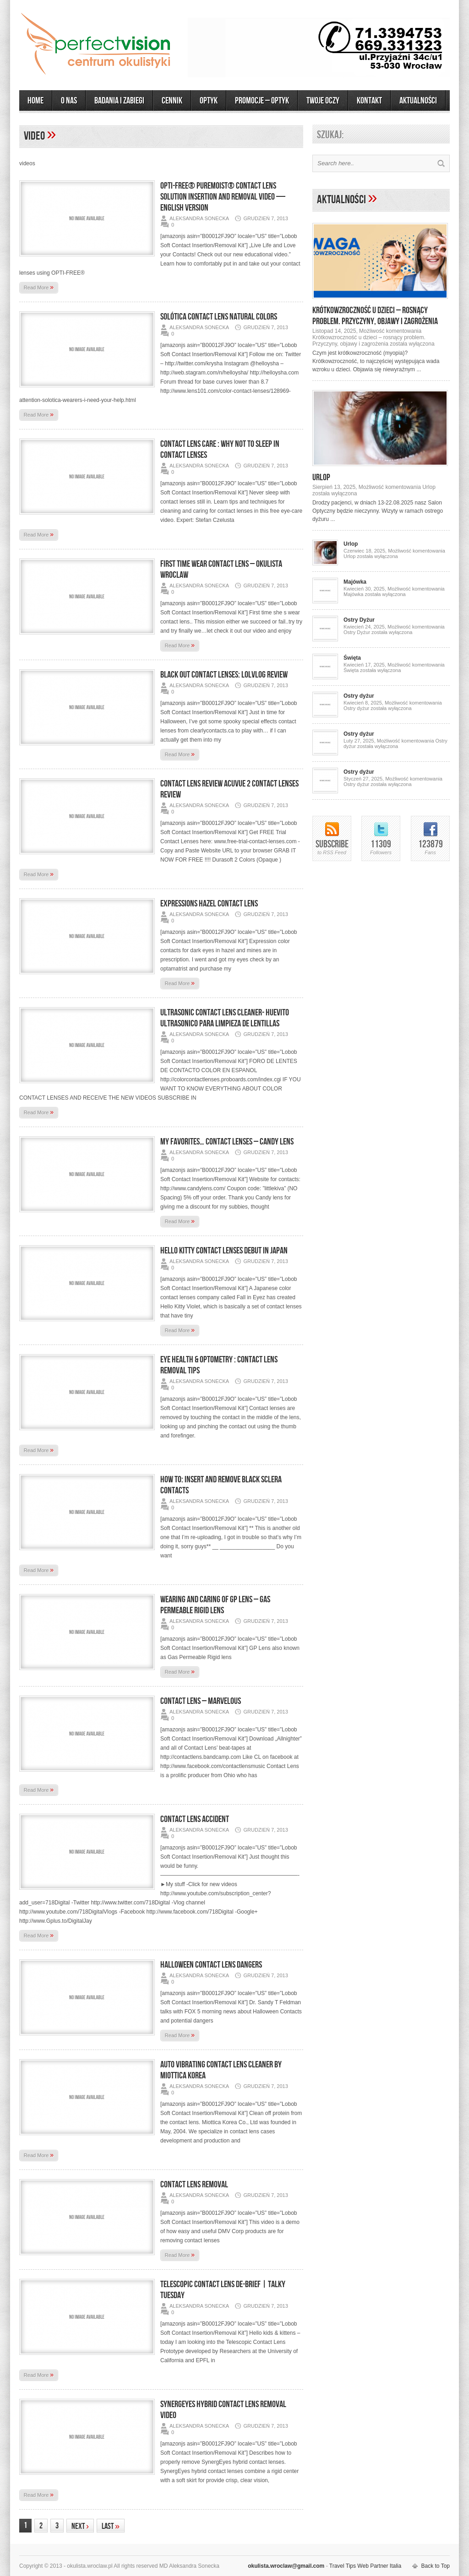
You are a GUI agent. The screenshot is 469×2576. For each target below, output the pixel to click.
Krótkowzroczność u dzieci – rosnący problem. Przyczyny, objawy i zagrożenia (375, 316)
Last (111, 2526)
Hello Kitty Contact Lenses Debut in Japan (224, 1250)
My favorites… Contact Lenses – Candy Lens (227, 1141)
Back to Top (435, 2566)
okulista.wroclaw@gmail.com (286, 2566)
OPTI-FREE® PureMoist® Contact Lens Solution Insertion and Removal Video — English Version (222, 196)
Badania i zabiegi (119, 100)
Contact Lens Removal (194, 2184)
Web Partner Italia (379, 2566)
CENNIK (172, 100)
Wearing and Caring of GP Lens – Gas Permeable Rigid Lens (215, 1605)
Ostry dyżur (359, 696)
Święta (352, 658)
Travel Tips (342, 2566)
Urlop (321, 477)
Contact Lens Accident (194, 1819)
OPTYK (209, 100)
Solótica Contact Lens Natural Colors (218, 316)
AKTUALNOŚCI (418, 100)
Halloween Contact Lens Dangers (211, 1964)
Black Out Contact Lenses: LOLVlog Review (224, 674)
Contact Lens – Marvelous (200, 1701)
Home (35, 100)
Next (80, 2526)
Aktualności (342, 200)
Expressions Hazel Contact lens (209, 903)
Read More (39, 287)
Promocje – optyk (262, 100)
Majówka (355, 582)
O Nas (69, 100)
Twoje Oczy (322, 100)
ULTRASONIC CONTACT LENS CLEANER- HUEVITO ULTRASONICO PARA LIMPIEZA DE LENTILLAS (224, 1018)
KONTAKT (369, 100)
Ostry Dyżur (359, 620)
